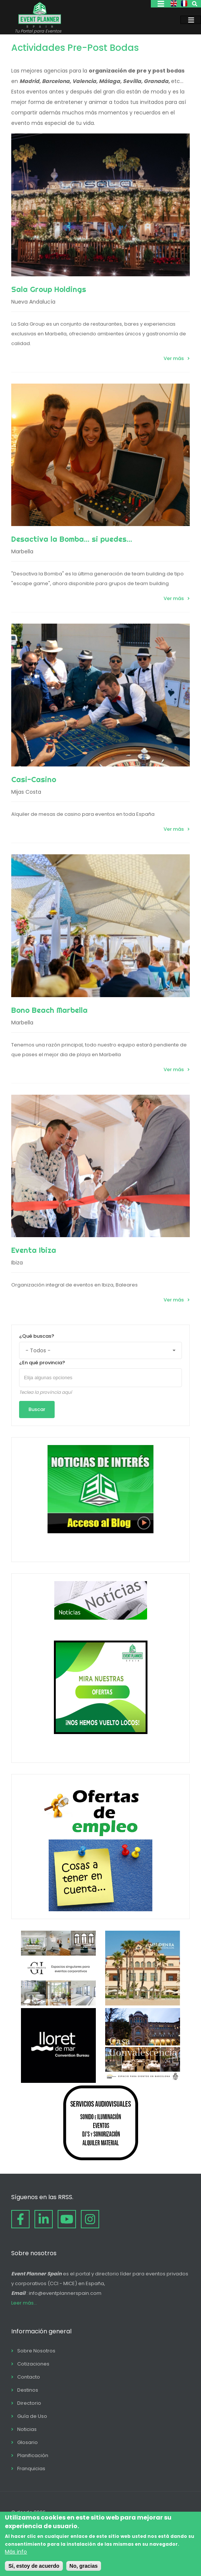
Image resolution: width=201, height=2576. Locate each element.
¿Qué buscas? (36, 1336)
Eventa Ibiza (33, 1250)
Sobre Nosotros (36, 2350)
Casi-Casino (33, 779)
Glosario (27, 2442)
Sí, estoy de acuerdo (33, 2566)
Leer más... (24, 2302)
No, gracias (84, 2566)
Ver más (174, 358)
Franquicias (31, 2468)
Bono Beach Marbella (49, 1010)
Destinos (27, 2390)
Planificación (32, 2455)
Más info (16, 2551)
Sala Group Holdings (48, 289)
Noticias (27, 2429)
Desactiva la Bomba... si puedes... (71, 539)
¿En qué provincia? (42, 1362)
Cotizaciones (33, 2363)
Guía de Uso (32, 2416)
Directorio (29, 2403)
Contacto (28, 2376)
